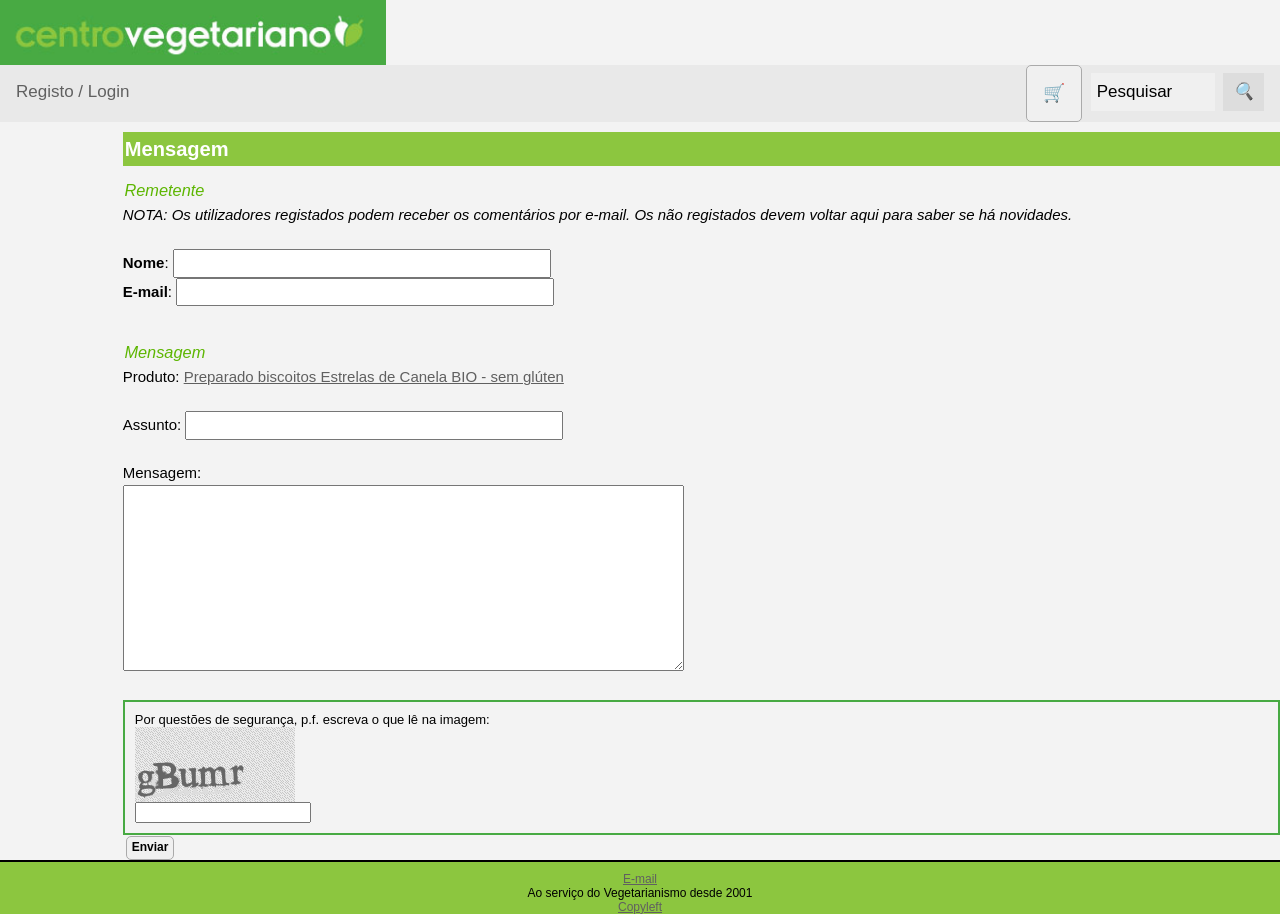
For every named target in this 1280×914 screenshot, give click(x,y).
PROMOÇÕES (89, 879)
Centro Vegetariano (80, 471)
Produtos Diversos (70, 830)
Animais (66, 343)
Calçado (67, 420)
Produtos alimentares (79, 769)
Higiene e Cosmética (75, 670)
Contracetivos (86, 520)
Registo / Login (72, 91)
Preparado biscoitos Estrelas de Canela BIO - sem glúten (451, 376)
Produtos (46, 254)
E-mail (640, 879)
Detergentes (81, 558)
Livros (60, 719)
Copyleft (640, 907)
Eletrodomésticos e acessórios (97, 609)
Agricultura (76, 305)
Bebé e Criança (91, 382)
